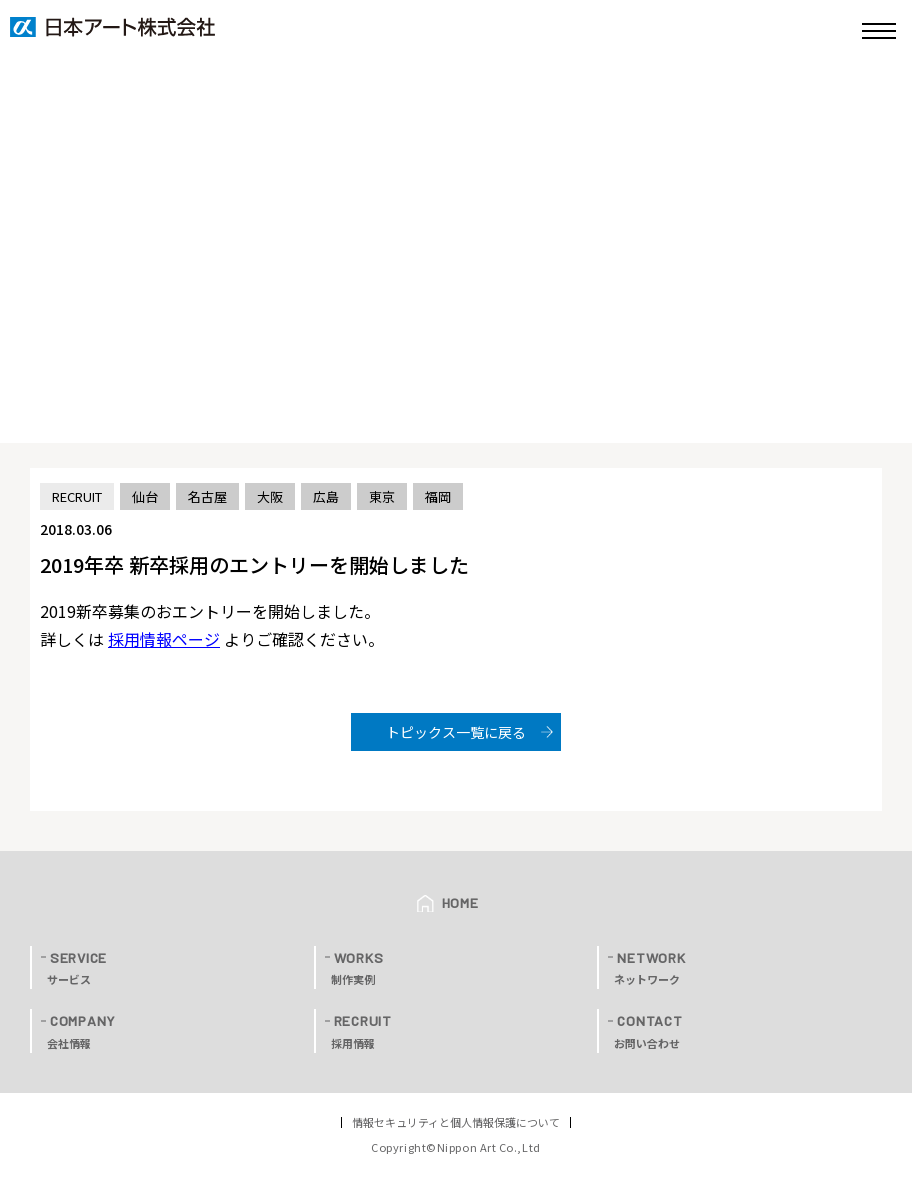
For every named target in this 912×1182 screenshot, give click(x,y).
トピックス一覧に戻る (456, 732)
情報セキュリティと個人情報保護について (456, 1122)
